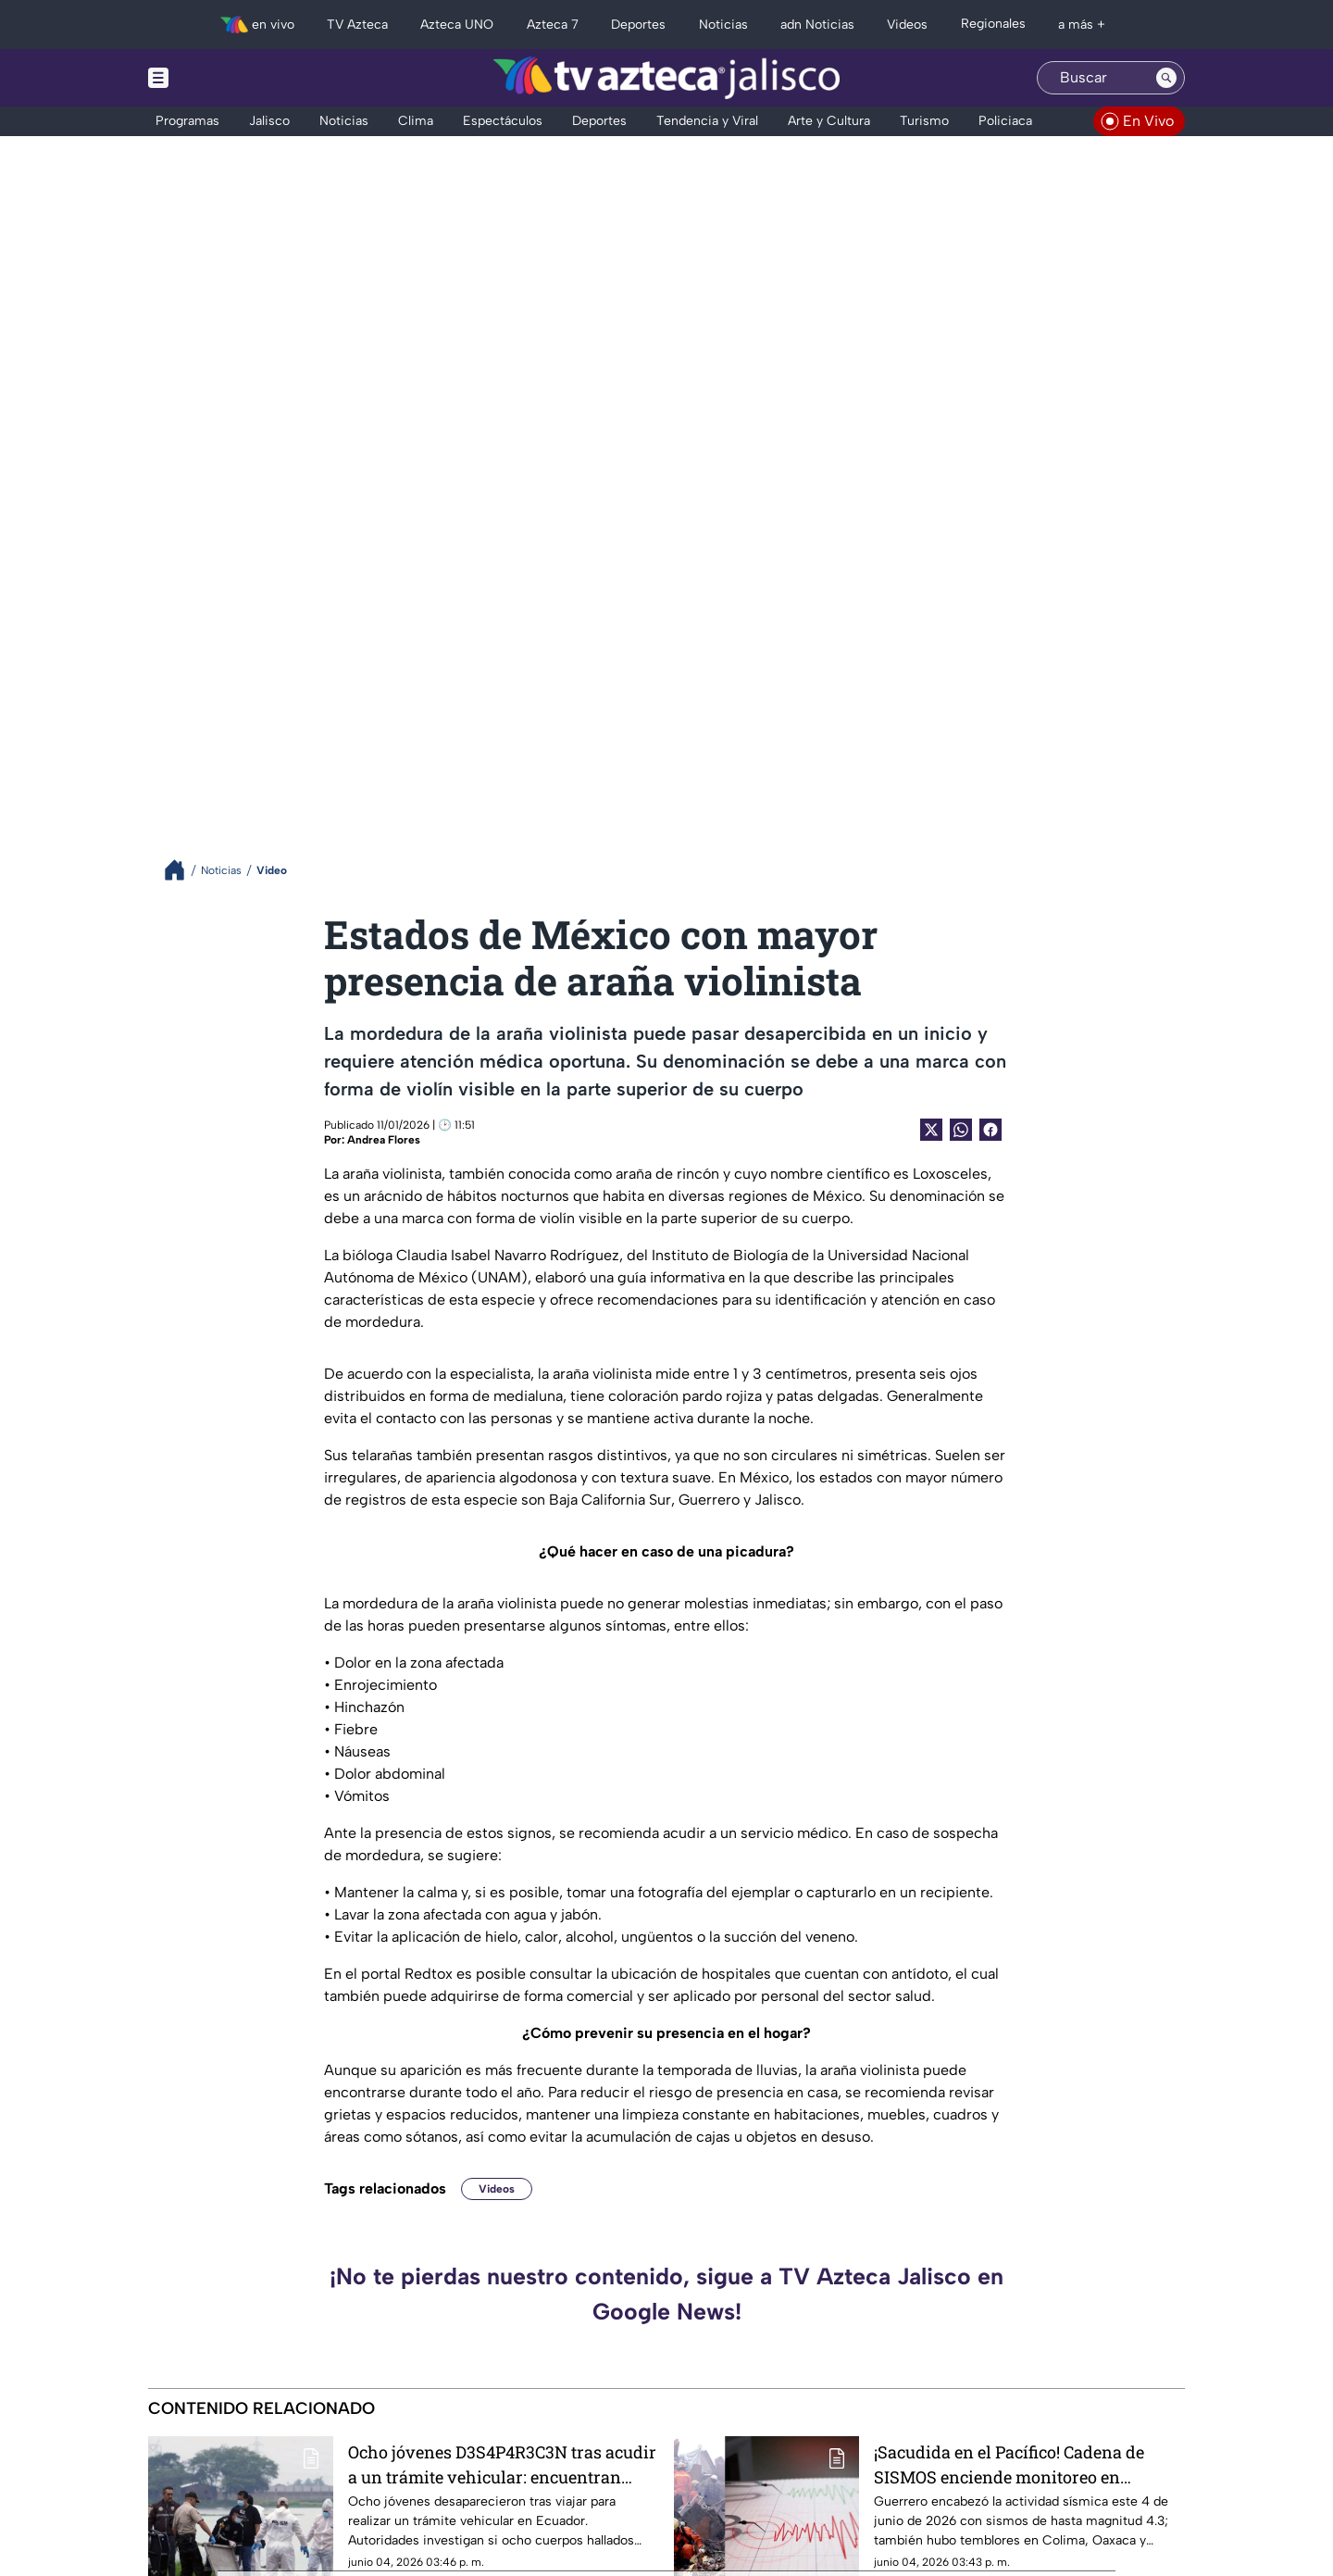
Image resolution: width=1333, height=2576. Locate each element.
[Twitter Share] (931, 1130)
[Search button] (1166, 78)
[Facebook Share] (990, 1130)
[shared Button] (961, 1130)
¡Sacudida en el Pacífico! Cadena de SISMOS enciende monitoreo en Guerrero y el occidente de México (1009, 2464)
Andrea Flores (383, 1139)
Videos (497, 2188)
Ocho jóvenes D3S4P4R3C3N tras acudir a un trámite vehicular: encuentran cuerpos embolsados (502, 2464)
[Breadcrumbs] (182, 870)
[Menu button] (222, 77)
